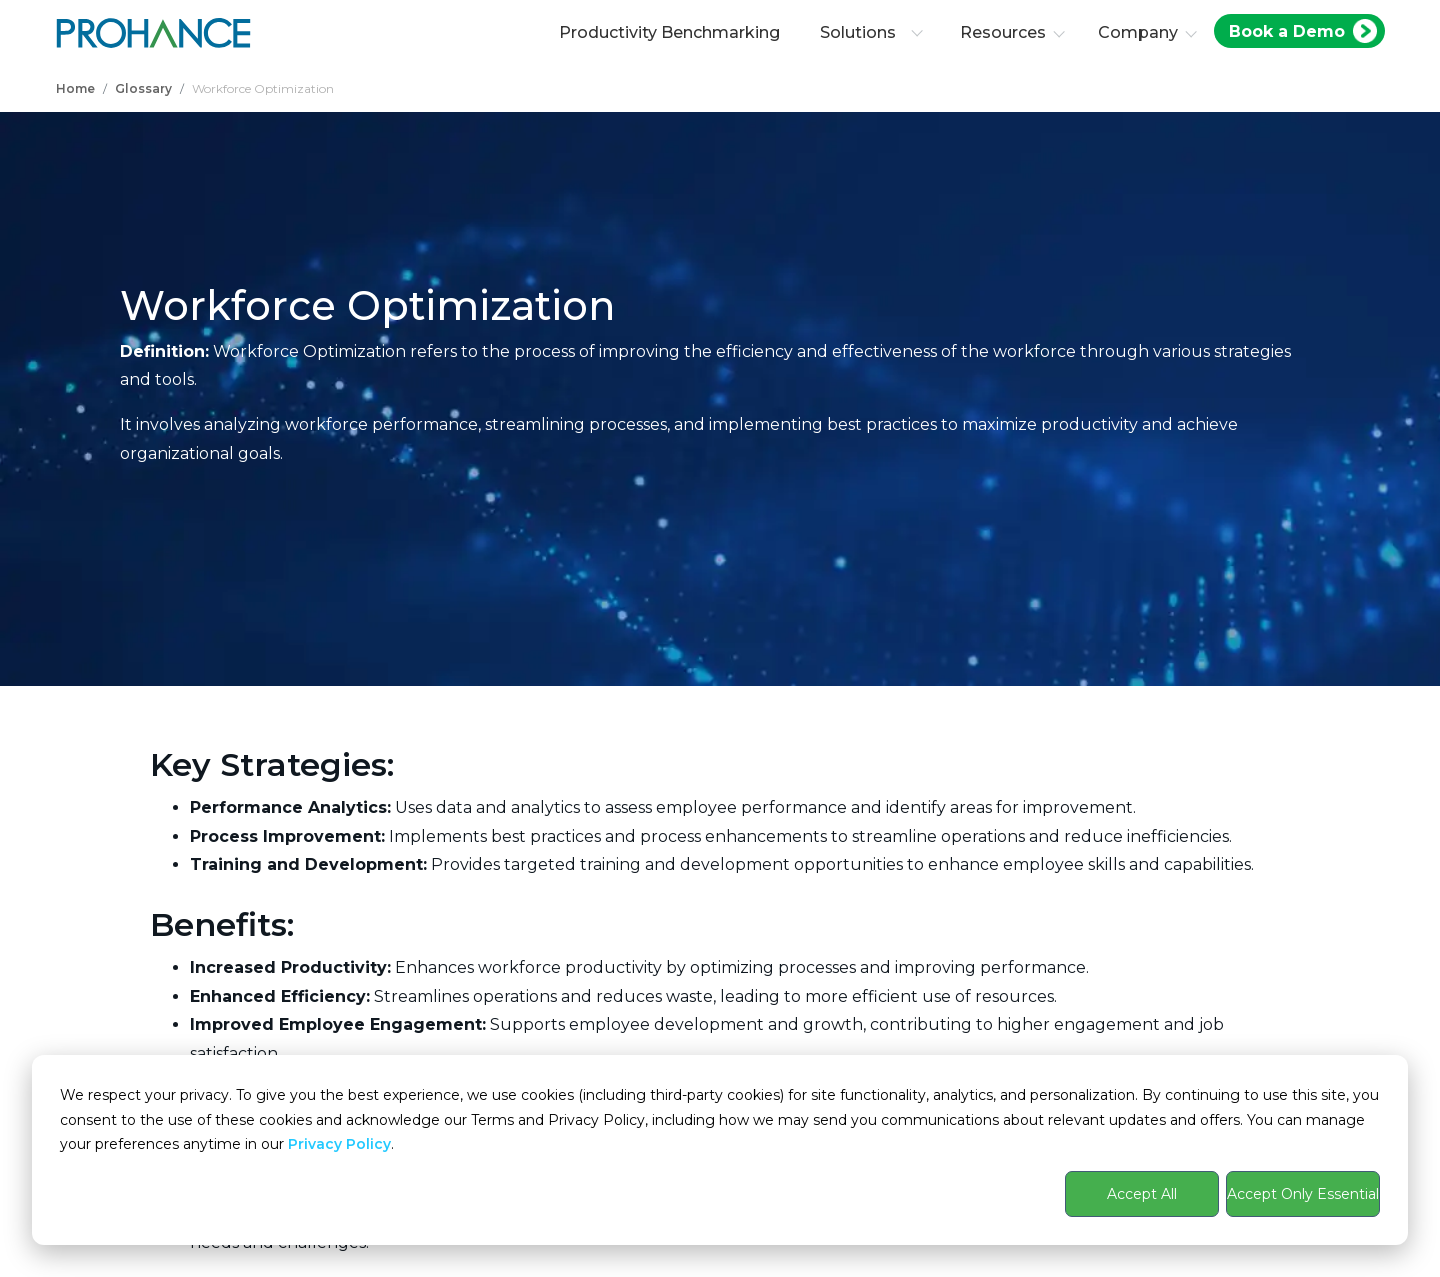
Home (75, 88)
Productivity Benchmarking (669, 32)
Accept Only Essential (1303, 1194)
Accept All (1142, 1194)
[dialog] (720, 1150)
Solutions (871, 32)
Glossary (143, 88)
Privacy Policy (339, 1144)
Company (1138, 32)
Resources (1003, 32)
